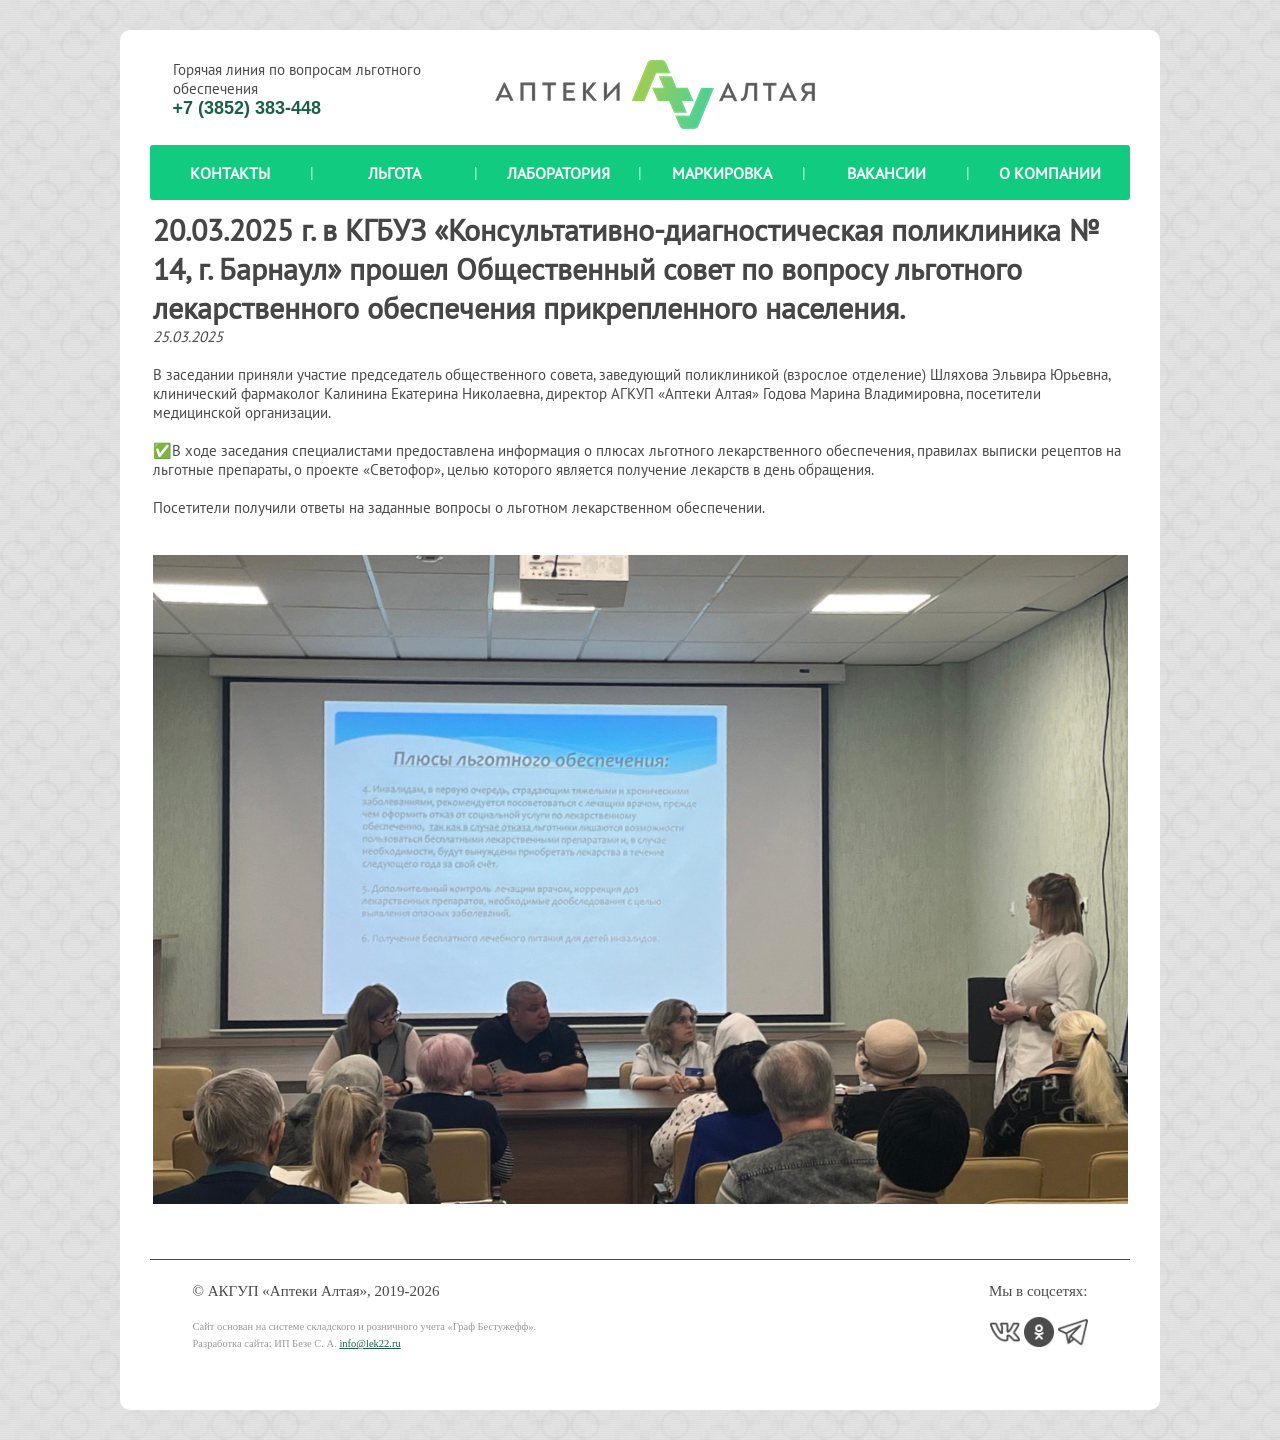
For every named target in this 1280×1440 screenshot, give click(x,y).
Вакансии (886, 173)
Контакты (230, 173)
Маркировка (722, 173)
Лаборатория (558, 173)
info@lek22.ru (369, 1343)
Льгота (394, 173)
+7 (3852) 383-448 (247, 108)
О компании (1050, 173)
